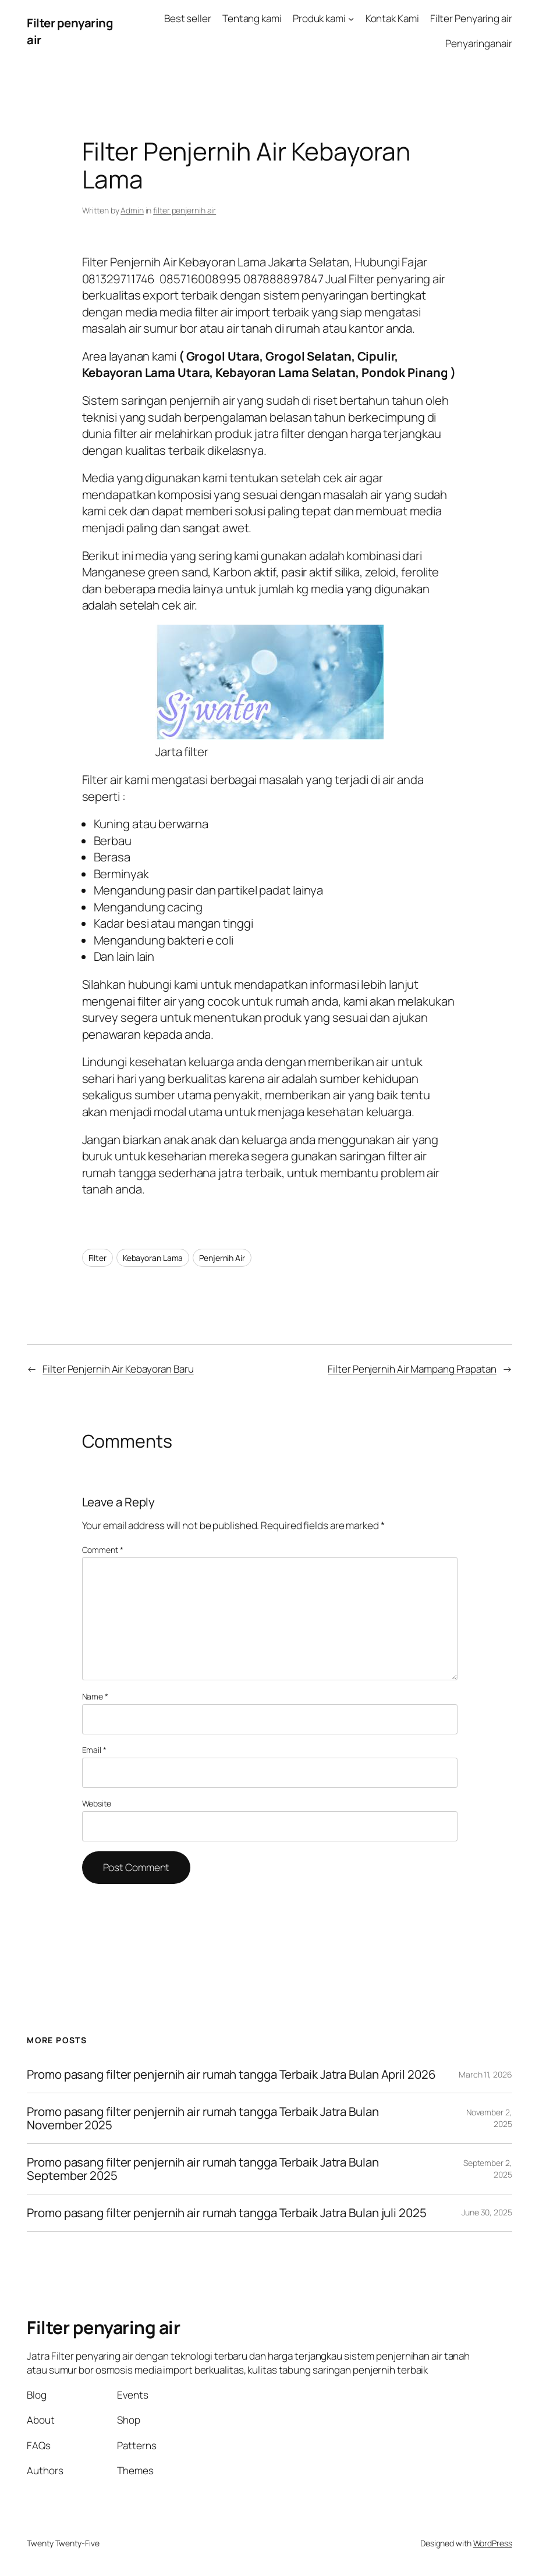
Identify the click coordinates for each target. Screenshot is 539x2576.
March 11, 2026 (485, 2074)
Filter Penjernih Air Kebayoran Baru (118, 1369)
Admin (132, 210)
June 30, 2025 (487, 2212)
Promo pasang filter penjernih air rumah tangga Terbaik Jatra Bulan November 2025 (202, 2118)
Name (95, 1696)
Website (96, 1803)
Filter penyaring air (103, 2327)
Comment (102, 1549)
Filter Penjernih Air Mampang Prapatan (412, 1369)
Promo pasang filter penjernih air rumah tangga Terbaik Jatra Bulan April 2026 (231, 2074)
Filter (97, 1257)
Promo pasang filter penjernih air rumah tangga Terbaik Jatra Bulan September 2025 (202, 2168)
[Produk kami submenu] (351, 19)
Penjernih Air (222, 1257)
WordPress (492, 2543)
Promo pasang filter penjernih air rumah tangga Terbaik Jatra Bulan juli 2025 (226, 2212)
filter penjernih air (184, 210)
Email (94, 1749)
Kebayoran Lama (153, 1257)
